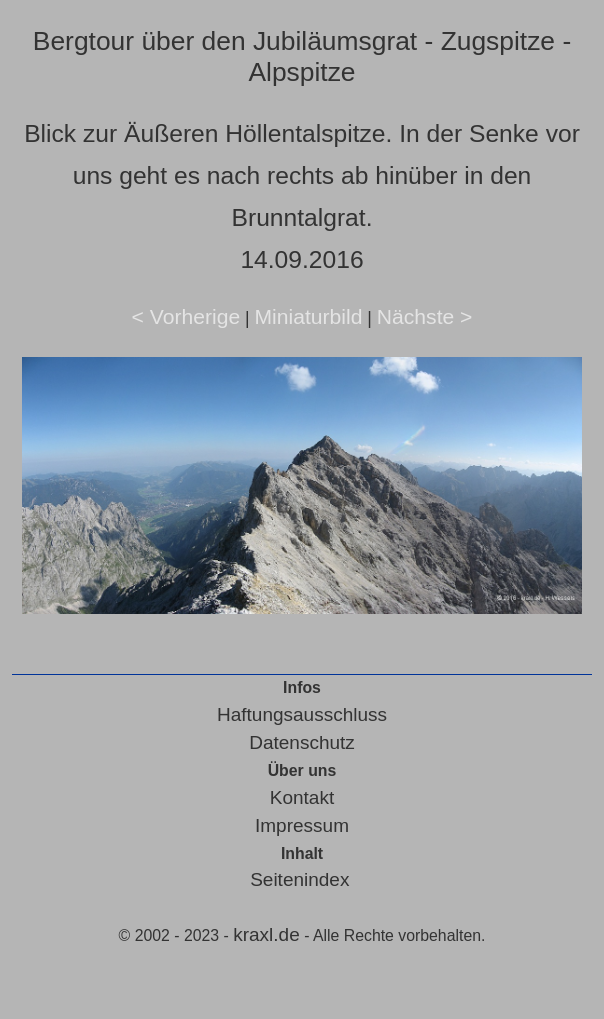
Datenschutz (302, 742)
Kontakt (302, 797)
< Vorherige (186, 316)
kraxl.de (266, 934)
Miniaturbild (308, 316)
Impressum (302, 825)
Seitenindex (299, 879)
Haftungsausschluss (302, 714)
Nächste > (425, 316)
